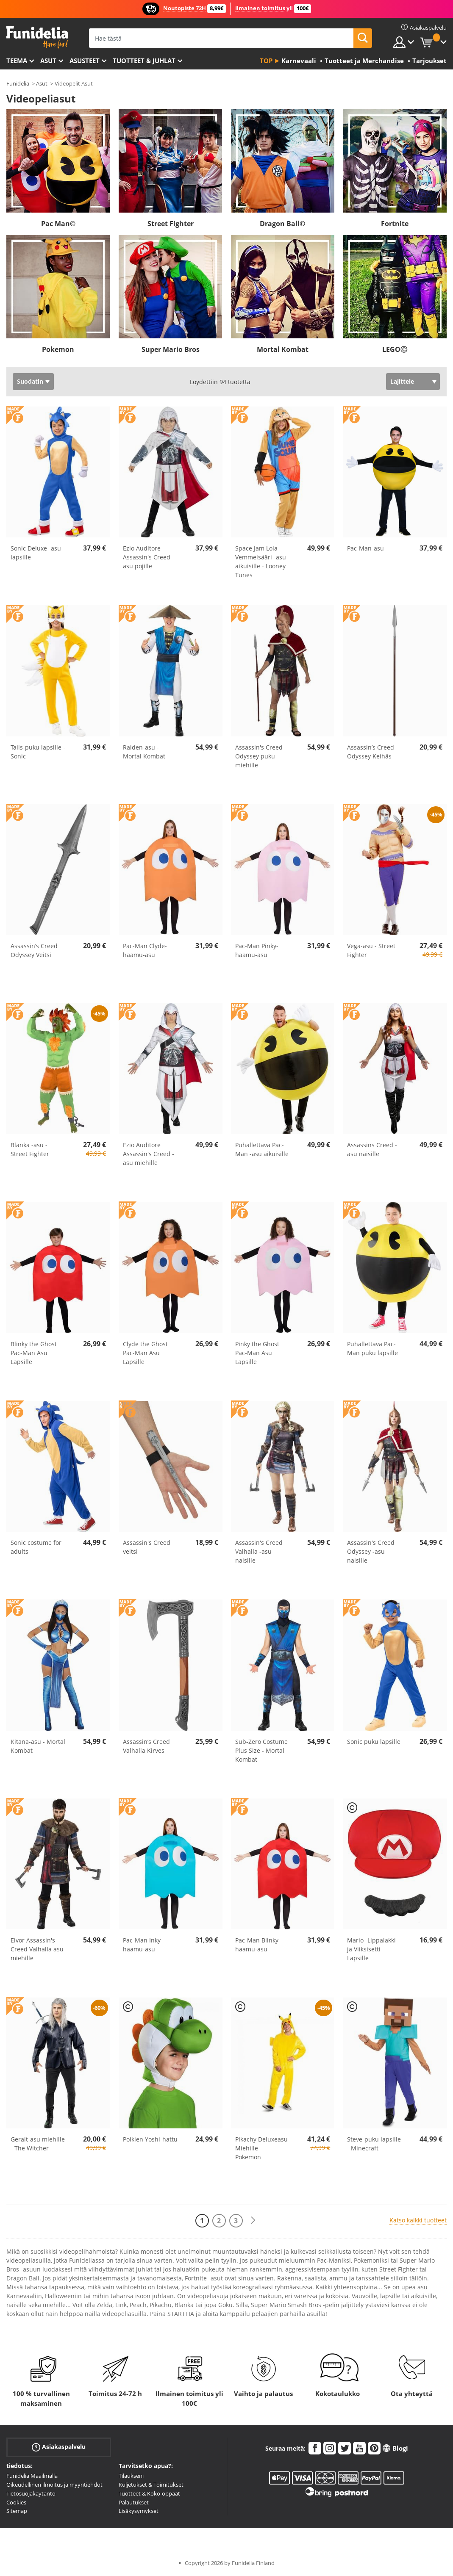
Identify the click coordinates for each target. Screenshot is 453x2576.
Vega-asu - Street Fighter (371, 950)
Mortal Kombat (282, 349)
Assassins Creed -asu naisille (372, 1149)
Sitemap (16, 2511)
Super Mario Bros (171, 349)
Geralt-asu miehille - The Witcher (38, 2143)
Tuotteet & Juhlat (144, 60)
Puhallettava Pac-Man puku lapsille (372, 1348)
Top (266, 60)
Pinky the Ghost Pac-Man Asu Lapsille (257, 1353)
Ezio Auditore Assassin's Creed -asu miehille (148, 1154)
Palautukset (134, 2502)
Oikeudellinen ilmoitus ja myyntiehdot (54, 2484)
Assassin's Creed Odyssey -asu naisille (371, 1551)
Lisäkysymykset (138, 2511)
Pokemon (58, 349)
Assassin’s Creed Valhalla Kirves (146, 1746)
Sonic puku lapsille (373, 1742)
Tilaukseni (131, 2475)
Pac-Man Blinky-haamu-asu (258, 1944)
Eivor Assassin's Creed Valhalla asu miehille (37, 1949)
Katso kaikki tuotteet (418, 2220)
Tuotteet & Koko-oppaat (149, 2493)
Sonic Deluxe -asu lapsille (36, 552)
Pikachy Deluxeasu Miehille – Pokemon (261, 2148)
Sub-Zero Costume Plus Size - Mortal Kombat (261, 1750)
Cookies (16, 2502)
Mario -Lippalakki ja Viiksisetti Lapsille (371, 1949)
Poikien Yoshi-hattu (150, 2139)
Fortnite (395, 223)
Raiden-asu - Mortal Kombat (144, 751)
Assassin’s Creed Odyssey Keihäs (370, 751)
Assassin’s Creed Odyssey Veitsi (34, 950)
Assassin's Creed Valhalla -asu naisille (259, 1551)
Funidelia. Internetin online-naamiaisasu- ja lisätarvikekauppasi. (37, 37)
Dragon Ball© (282, 223)
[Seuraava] (253, 2220)
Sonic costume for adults (36, 1546)
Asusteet (84, 60)
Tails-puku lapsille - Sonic (38, 751)
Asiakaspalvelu (59, 2447)
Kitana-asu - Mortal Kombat (38, 1746)
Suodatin (30, 381)
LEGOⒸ (394, 349)
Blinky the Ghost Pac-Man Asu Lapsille (34, 1353)
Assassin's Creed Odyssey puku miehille (259, 756)
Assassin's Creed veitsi (146, 1546)
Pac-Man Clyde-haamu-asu (145, 950)
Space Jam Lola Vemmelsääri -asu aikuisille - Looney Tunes (260, 561)
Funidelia (17, 83)
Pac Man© (58, 223)
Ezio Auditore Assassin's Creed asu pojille (146, 557)
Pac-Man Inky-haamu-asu (143, 1944)
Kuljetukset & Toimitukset (151, 2484)
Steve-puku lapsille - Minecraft (374, 2143)
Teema (16, 60)
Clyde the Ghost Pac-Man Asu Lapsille (145, 1353)
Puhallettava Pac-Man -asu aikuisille (262, 1149)
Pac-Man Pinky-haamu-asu (256, 950)
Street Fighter (170, 223)
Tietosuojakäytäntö (31, 2493)
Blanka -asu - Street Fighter (30, 1149)
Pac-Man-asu (365, 548)
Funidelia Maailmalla (32, 2475)
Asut (48, 60)
